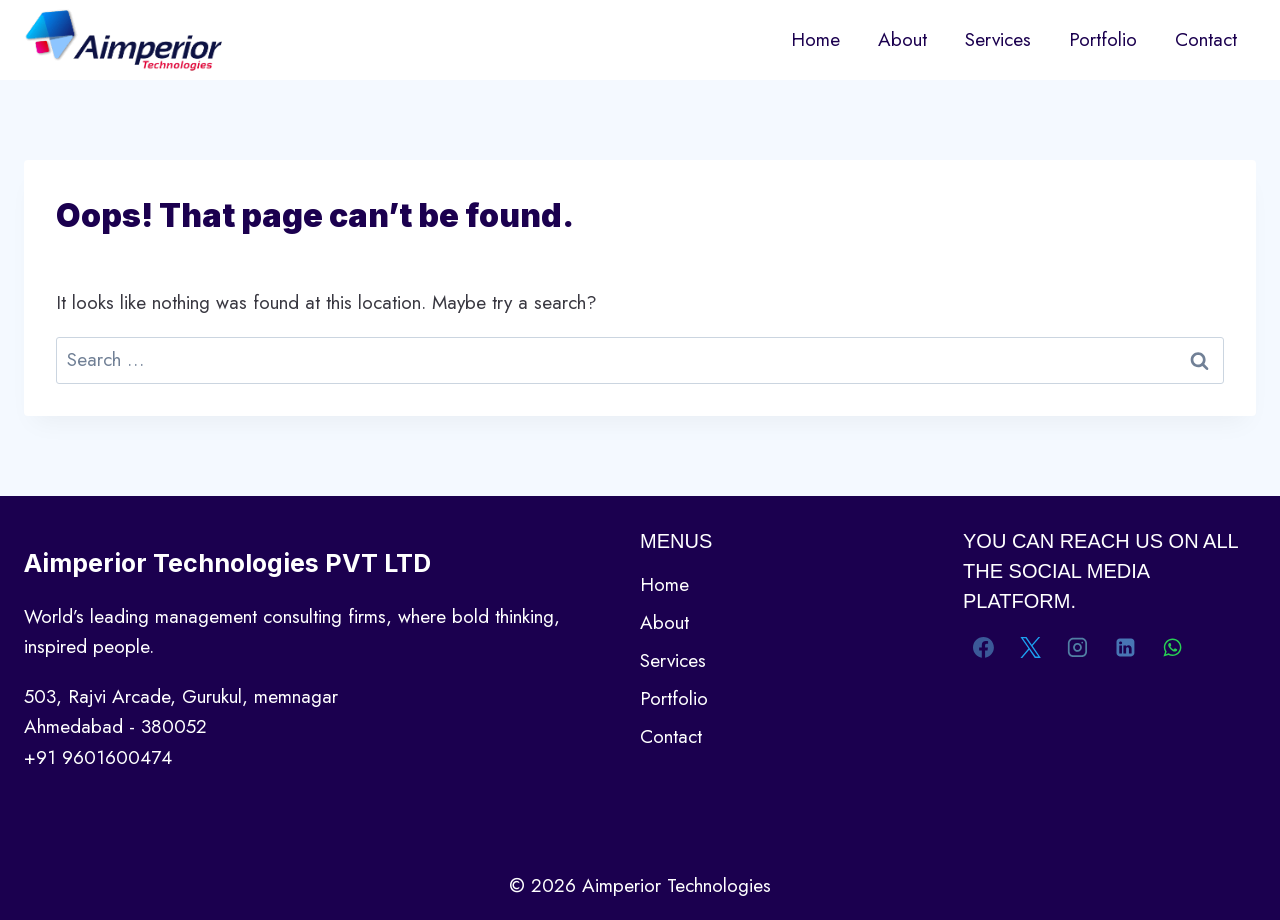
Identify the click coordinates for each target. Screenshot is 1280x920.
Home (815, 39)
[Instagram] (1078, 647)
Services (998, 39)
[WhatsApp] (1172, 647)
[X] (1031, 647)
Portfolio (1103, 39)
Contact (1206, 39)
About (902, 39)
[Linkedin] (1125, 647)
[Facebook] (984, 647)
